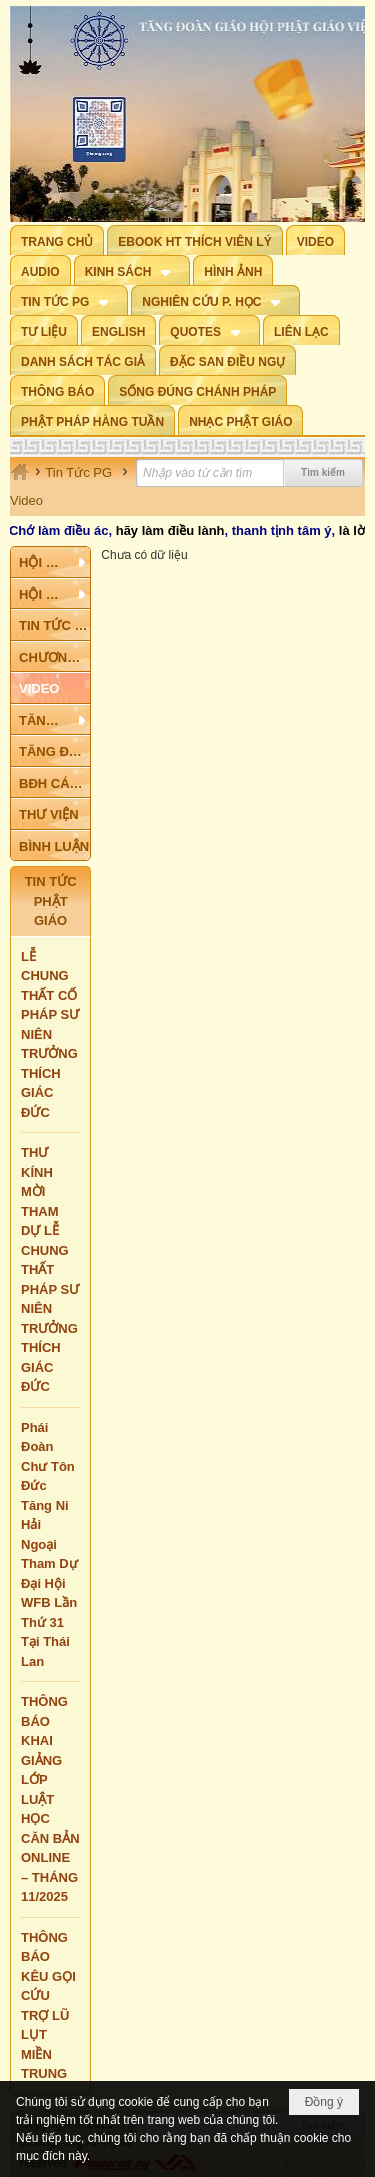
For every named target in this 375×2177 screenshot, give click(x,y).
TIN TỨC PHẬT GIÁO (51, 901)
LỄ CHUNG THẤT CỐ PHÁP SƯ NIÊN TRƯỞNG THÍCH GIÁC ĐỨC (50, 1034)
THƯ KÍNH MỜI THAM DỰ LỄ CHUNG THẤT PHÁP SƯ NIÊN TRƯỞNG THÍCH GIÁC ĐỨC (50, 1269)
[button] (132, 270)
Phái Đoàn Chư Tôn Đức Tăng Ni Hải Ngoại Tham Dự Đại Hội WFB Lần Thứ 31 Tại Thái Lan (49, 1544)
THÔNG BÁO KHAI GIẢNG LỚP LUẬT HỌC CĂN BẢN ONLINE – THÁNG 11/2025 (50, 1799)
